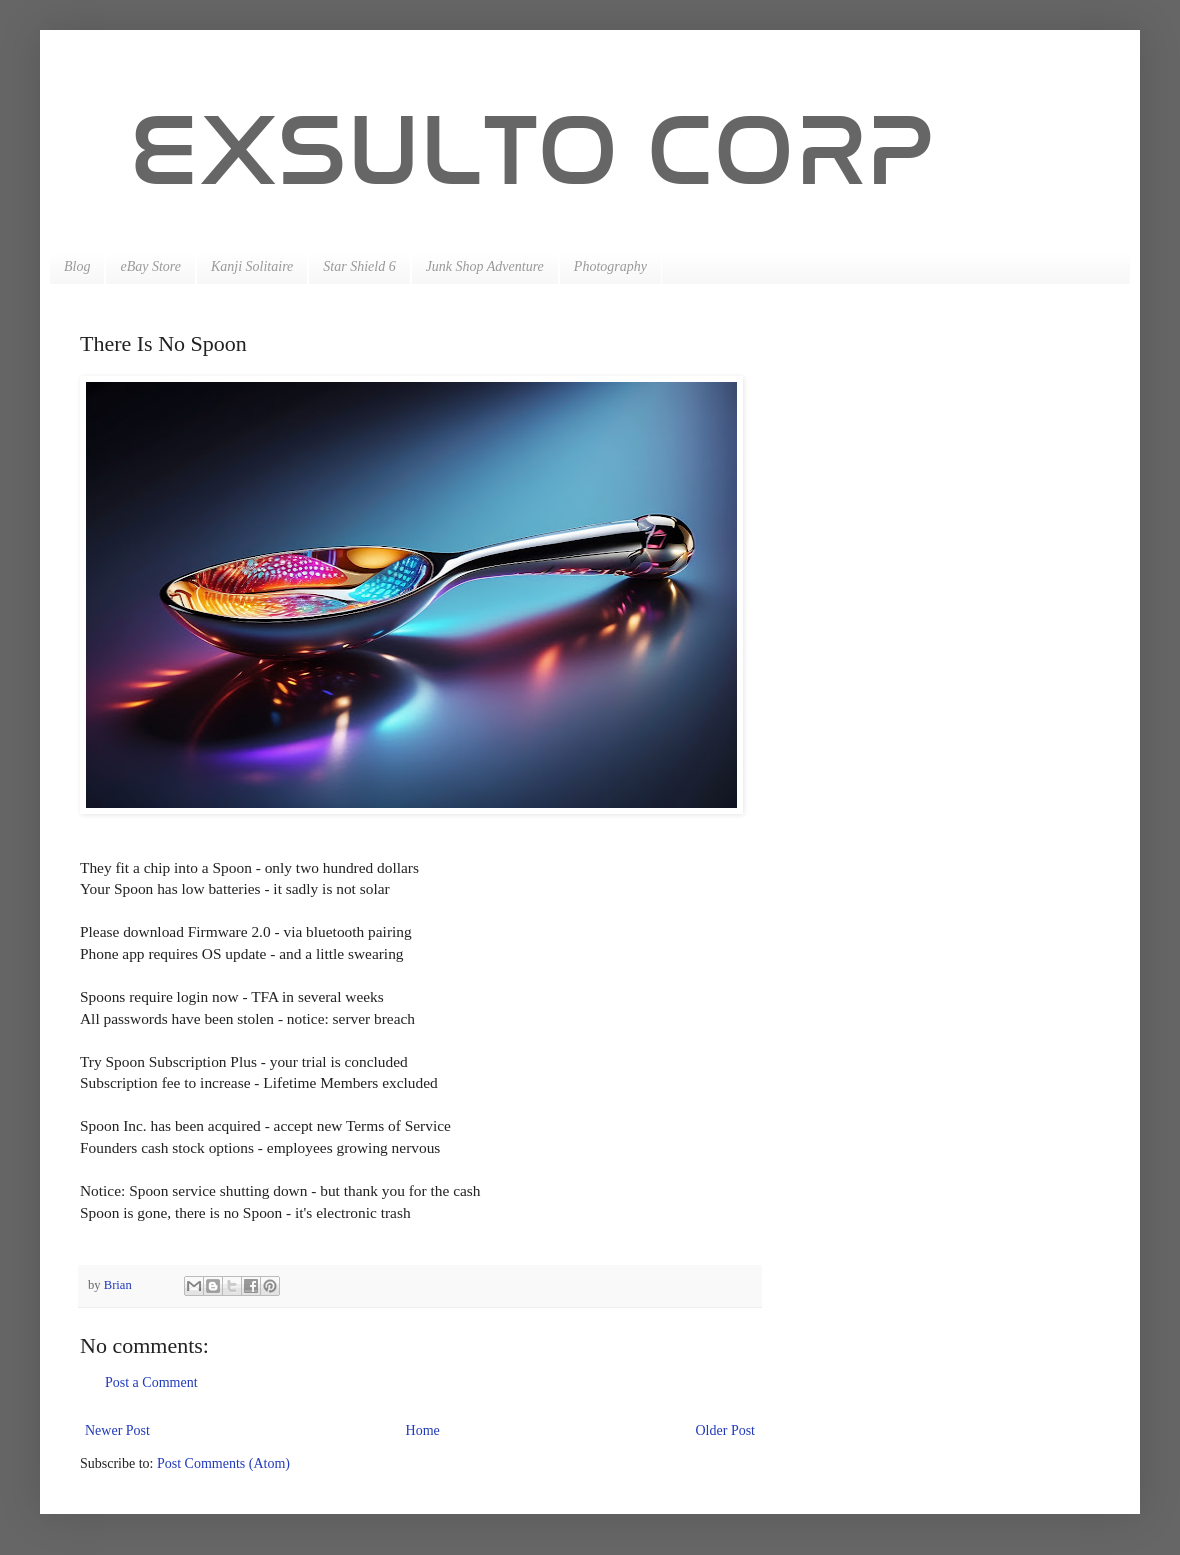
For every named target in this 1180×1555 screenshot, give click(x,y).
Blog (77, 266)
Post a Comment (151, 1382)
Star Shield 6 (359, 266)
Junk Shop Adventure (485, 266)
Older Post (726, 1430)
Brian (119, 1285)
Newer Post (117, 1430)
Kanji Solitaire (252, 266)
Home (423, 1430)
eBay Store (150, 266)
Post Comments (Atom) (223, 1463)
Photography (610, 266)
